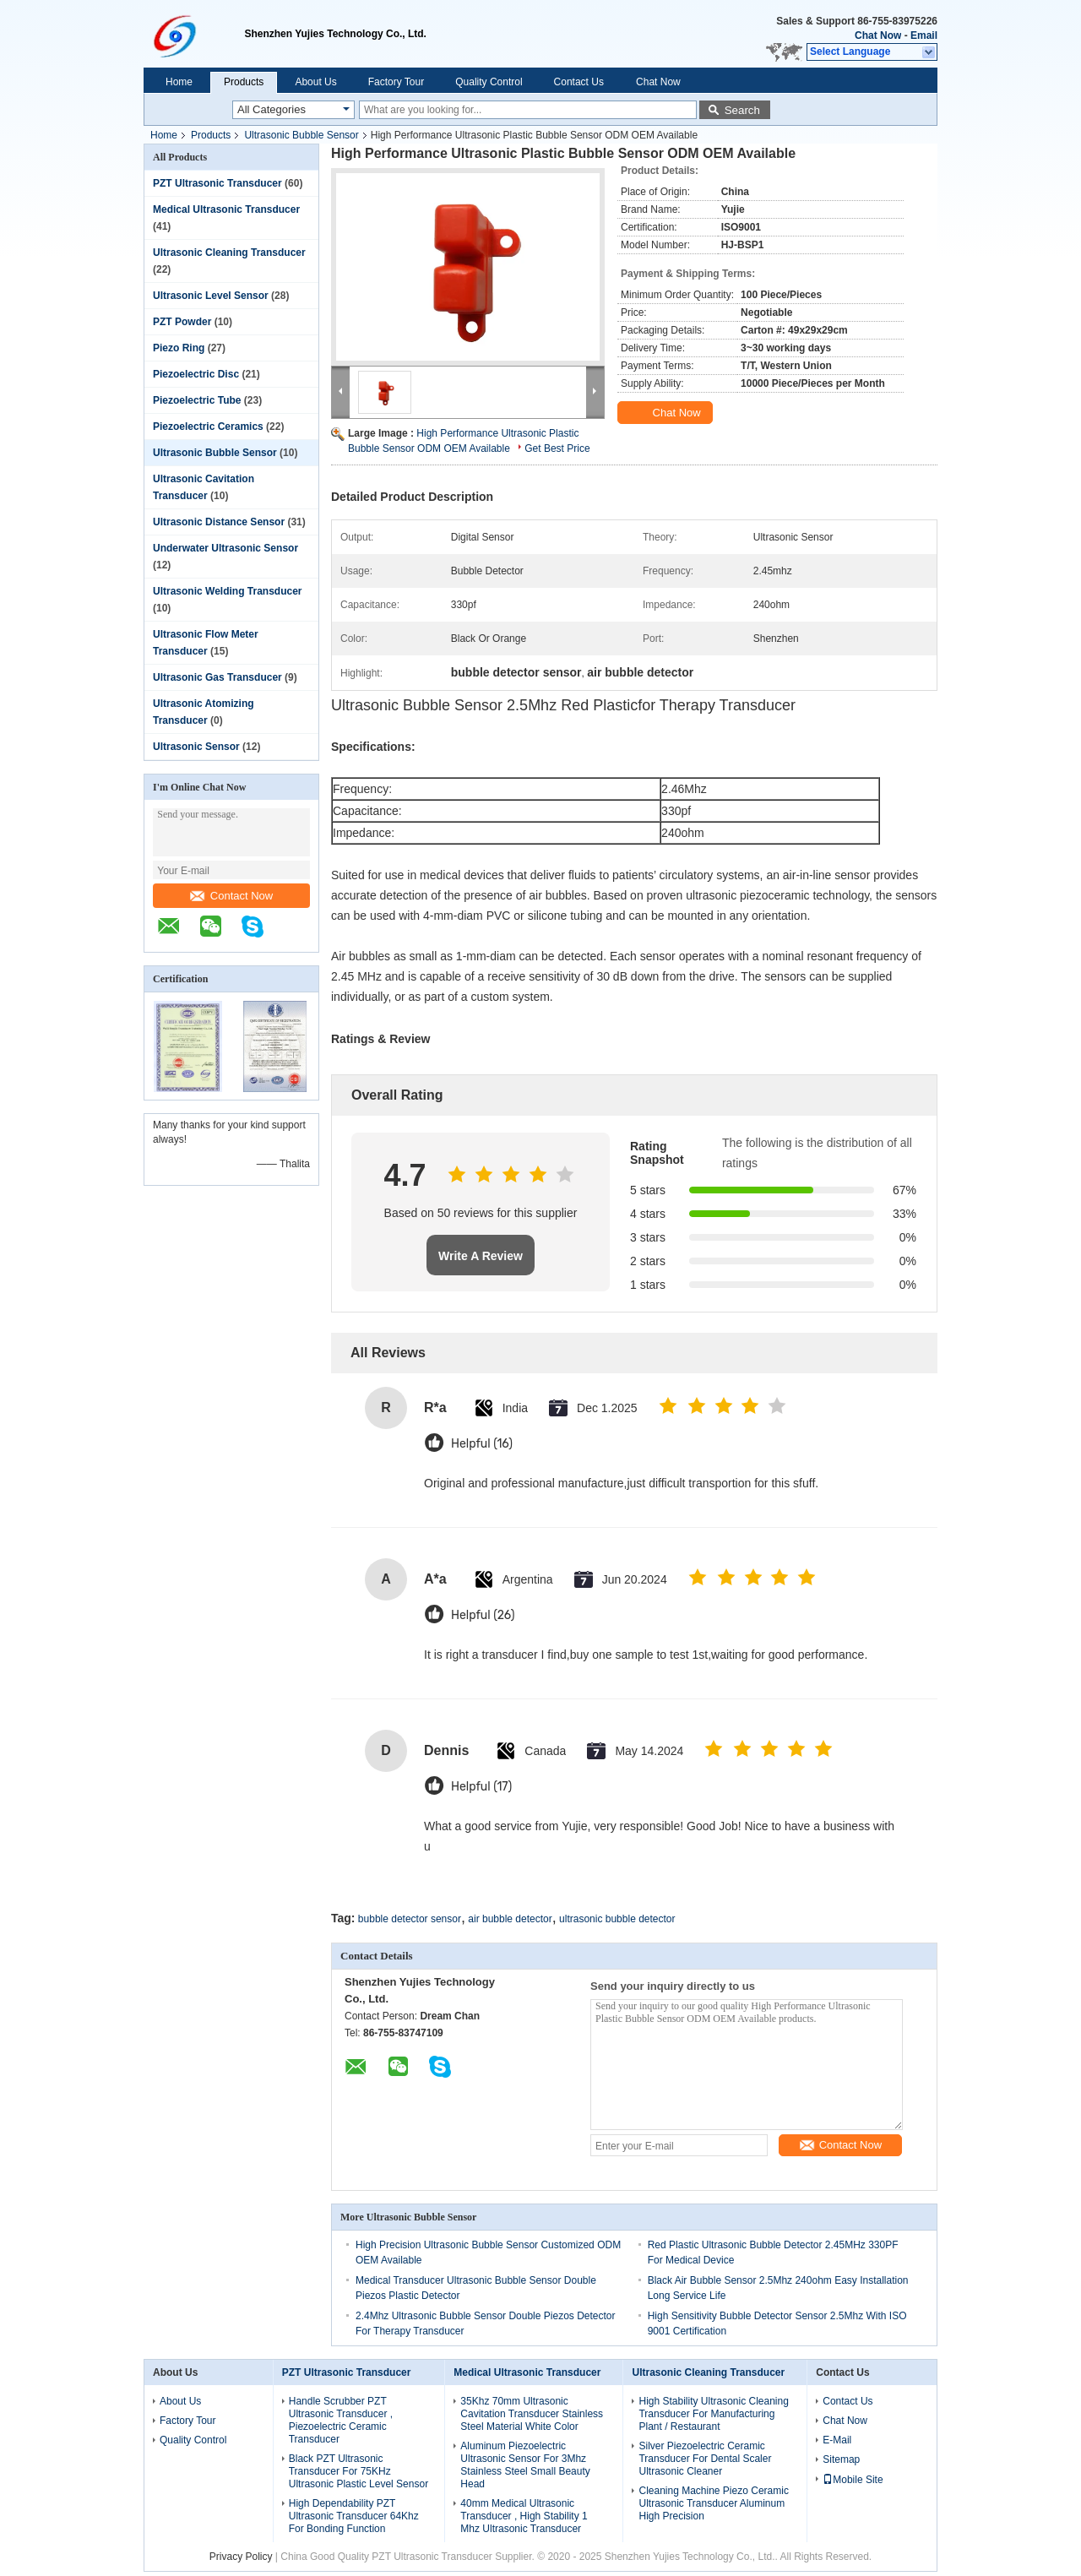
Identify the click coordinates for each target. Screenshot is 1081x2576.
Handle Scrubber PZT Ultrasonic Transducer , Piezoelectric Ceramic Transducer (341, 2420)
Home (179, 82)
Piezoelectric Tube (197, 400)
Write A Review (480, 1256)
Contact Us (579, 82)
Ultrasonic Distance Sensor (219, 522)
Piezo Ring (178, 348)
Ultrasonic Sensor (196, 747)
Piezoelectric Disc (196, 374)
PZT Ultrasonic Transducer (217, 183)
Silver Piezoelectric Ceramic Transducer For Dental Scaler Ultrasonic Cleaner (704, 2458)
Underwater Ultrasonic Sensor (225, 548)
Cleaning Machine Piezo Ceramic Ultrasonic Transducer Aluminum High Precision (713, 2503)
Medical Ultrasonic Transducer (226, 209)
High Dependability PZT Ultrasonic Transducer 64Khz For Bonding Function (354, 2516)
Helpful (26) (483, 1615)
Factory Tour (396, 82)
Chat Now (878, 35)
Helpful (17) (481, 1787)
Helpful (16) (482, 1444)
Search (742, 110)
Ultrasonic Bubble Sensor (301, 135)
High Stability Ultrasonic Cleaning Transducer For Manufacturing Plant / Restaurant (713, 2413)
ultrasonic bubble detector (617, 1919)
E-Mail (837, 2440)
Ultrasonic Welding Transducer (227, 591)
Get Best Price (556, 448)
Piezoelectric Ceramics (208, 426)
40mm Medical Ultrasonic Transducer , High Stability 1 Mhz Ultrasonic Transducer (523, 2516)
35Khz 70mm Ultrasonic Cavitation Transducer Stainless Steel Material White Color (531, 2413)
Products (243, 82)
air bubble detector (509, 1919)
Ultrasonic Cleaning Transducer (229, 252)
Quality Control (488, 82)
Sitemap (841, 2459)
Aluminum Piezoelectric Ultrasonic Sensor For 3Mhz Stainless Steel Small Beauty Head (524, 2465)
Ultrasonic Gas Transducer (217, 677)
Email (923, 35)
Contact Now (231, 895)
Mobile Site (853, 2480)
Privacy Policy (241, 2556)
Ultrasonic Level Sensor (211, 296)
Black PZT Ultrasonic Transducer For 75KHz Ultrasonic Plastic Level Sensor (358, 2471)
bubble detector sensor (409, 1919)
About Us (315, 82)
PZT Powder (182, 322)
